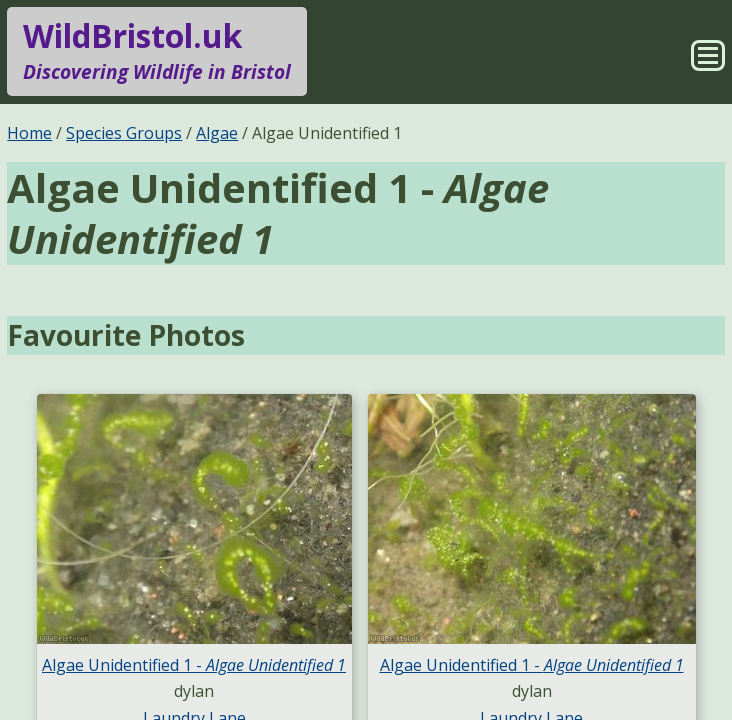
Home (29, 133)
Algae (217, 133)
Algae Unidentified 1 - (194, 665)
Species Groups (124, 133)
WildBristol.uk (157, 51)
